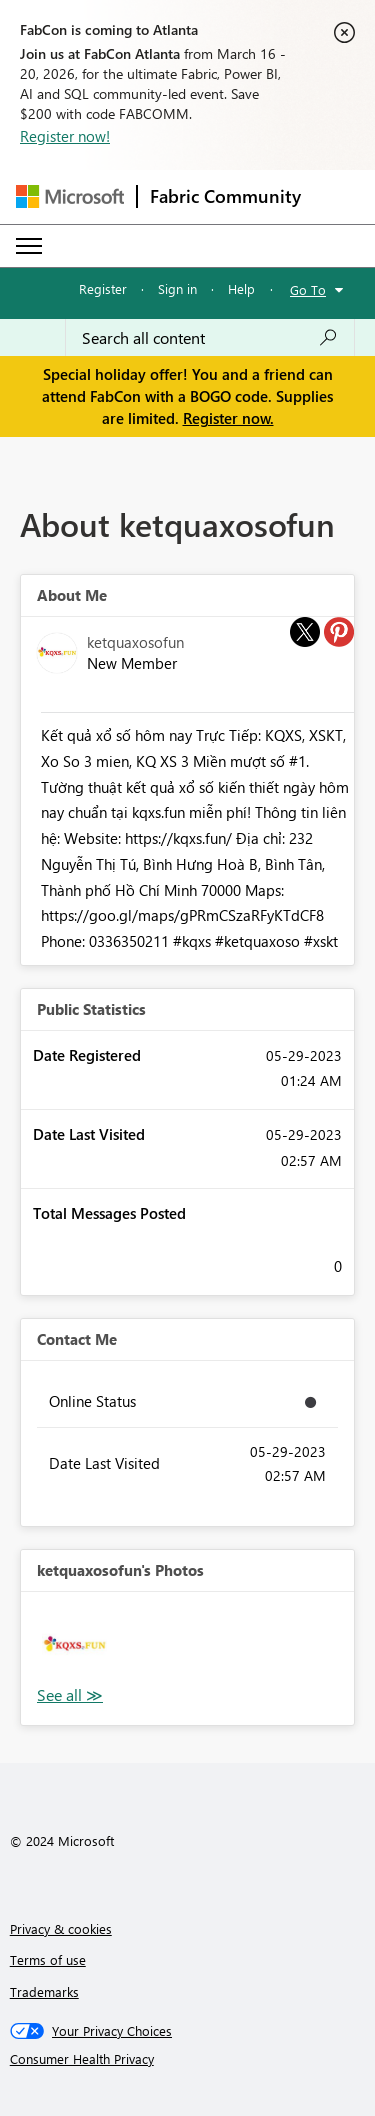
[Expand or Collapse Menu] (29, 246)
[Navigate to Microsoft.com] (70, 196)
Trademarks (44, 1991)
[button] (74, 1645)
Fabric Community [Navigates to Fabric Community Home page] (225, 196)
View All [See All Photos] (70, 1695)
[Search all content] (210, 338)
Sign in (177, 288)
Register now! (65, 136)
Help (241, 288)
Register (103, 288)
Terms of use (48, 1959)
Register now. (228, 418)
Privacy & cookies (61, 1928)
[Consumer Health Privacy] (188, 2059)
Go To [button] (308, 289)
